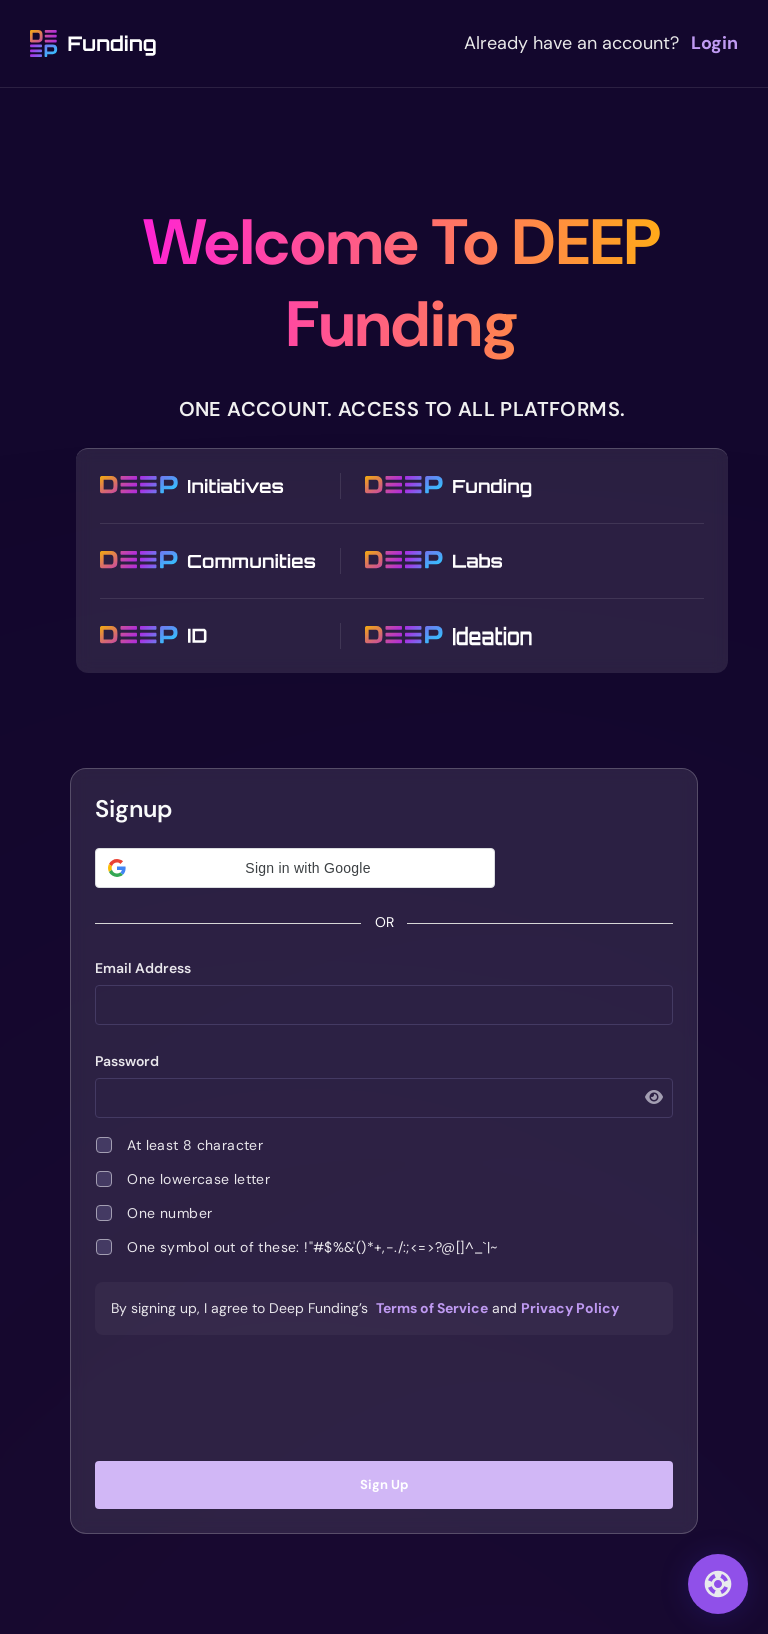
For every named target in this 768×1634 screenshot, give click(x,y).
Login (714, 43)
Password (127, 1061)
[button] (295, 868)
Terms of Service (432, 1308)
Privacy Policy (570, 1308)
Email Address (143, 968)
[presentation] (384, 1398)
